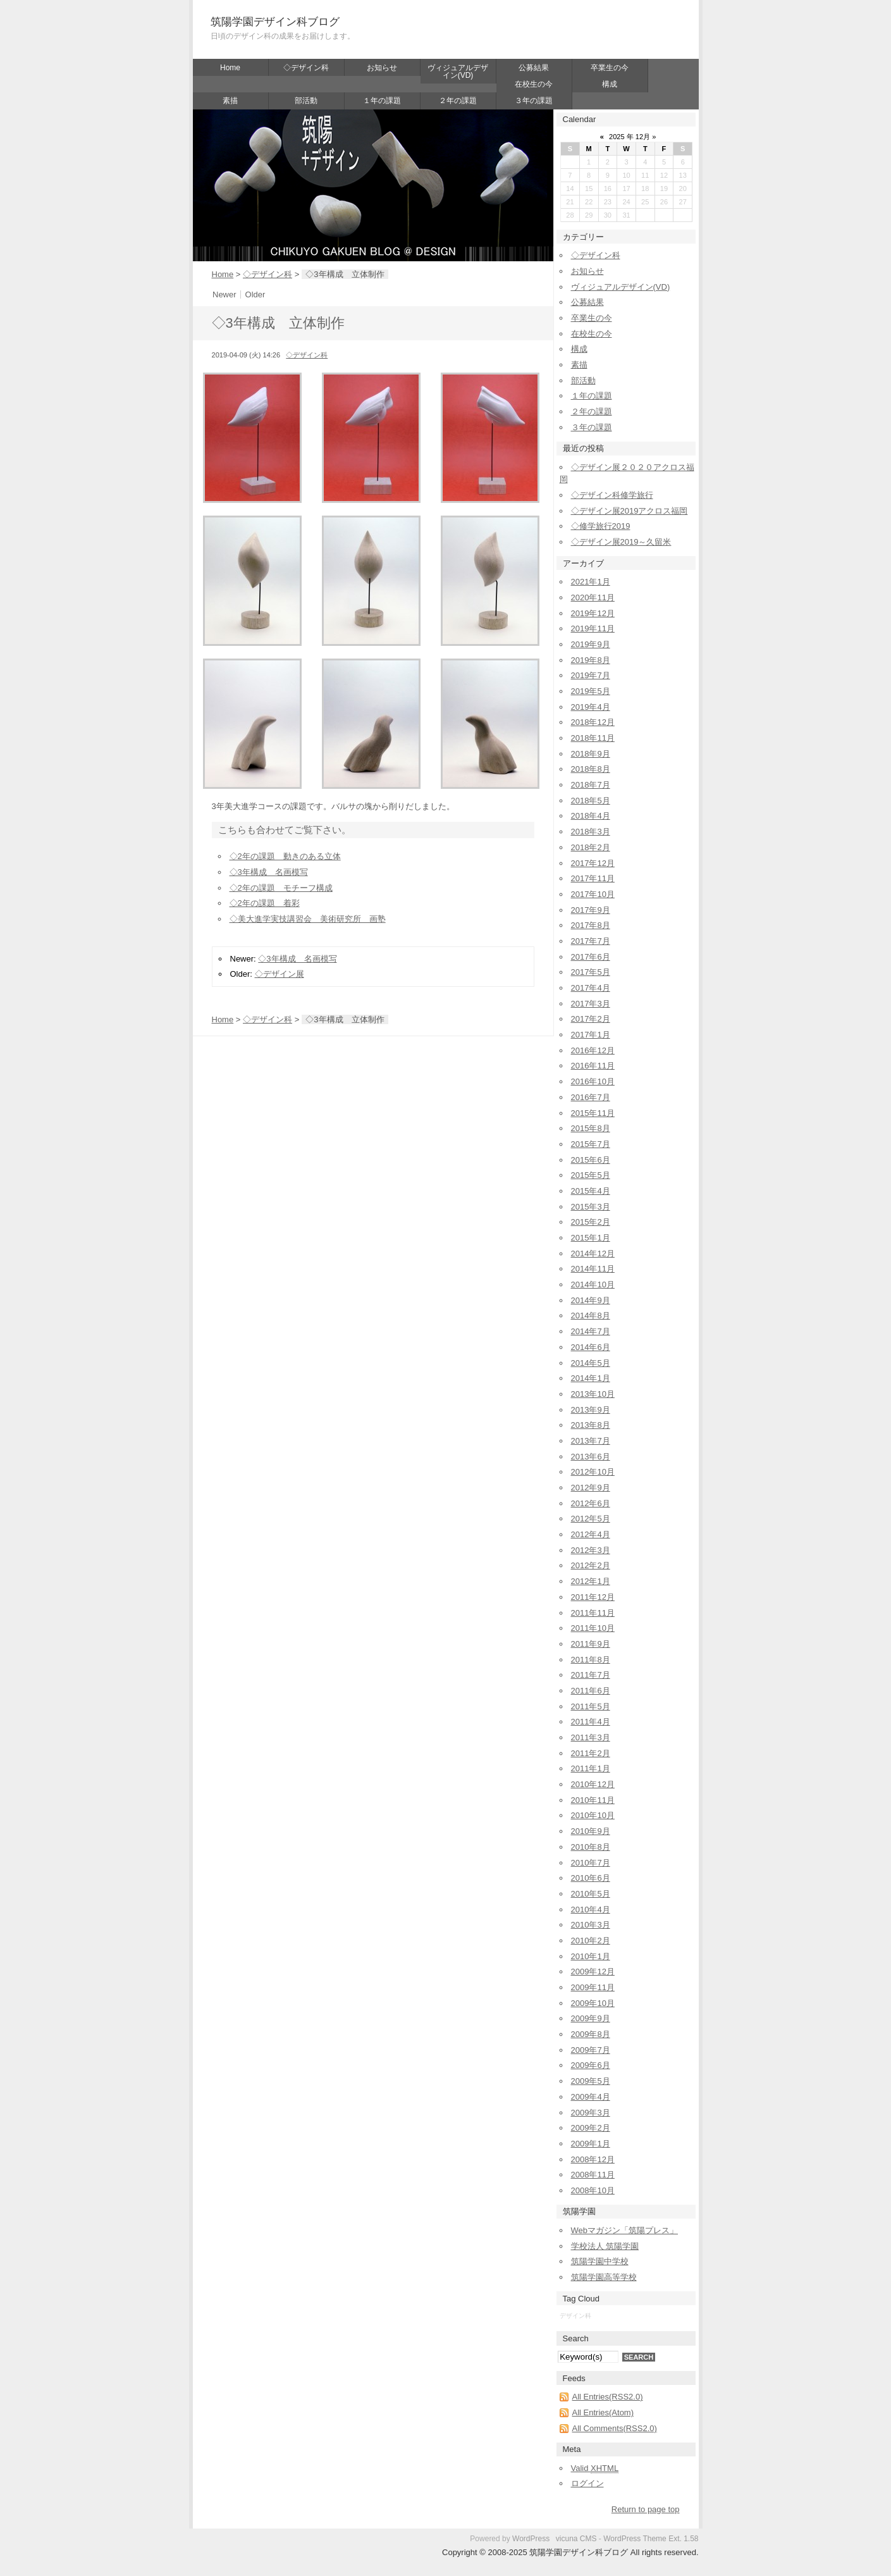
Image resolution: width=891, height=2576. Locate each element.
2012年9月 (590, 1487)
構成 (609, 84)
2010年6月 (590, 1878)
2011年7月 (590, 1675)
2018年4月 (590, 815)
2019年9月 (590, 644)
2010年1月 (590, 1956)
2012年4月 (590, 1534)
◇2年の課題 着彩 (265, 903)
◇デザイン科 (306, 67)
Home (230, 67)
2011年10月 (593, 1628)
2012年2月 (590, 1565)
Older (255, 294)
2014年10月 (593, 1284)
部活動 (306, 100)
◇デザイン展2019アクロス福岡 (629, 511)
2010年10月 (593, 1815)
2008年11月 (593, 2174)
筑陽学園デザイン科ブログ (275, 22)
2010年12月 (593, 1784)
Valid (595, 2468)
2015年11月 (593, 1113)
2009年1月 (590, 2143)
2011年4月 (590, 1721)
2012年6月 (590, 1503)
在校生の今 (534, 84)
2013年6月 (590, 1456)
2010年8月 (590, 1847)
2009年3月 (590, 2112)
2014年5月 (590, 1363)
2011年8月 (590, 1659)
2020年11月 (593, 597)
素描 (230, 100)
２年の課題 (458, 100)
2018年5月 (590, 800)
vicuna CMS (576, 2538)
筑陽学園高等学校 (604, 2277)
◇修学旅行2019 (600, 526)
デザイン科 (575, 2315)
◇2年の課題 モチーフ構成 (281, 888)
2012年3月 (590, 1550)
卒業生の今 (610, 67)
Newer (224, 294)
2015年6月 (590, 1160)
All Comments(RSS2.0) (614, 2428)
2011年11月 (593, 1613)
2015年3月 (590, 1206)
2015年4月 (590, 1191)
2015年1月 (590, 1237)
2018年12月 (593, 722)
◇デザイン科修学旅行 (612, 495)
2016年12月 (593, 1050)
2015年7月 (590, 1144)
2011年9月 (590, 1644)
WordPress (531, 2538)
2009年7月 (590, 2050)
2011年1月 (590, 1768)
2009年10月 (593, 2003)
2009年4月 (590, 2097)
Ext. (675, 2538)
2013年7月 (590, 1441)
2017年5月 (590, 972)
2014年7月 (590, 1331)
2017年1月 (590, 1034)
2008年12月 (593, 2159)
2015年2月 (590, 1222)
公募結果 (534, 67)
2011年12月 (593, 1597)
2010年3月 (590, 1924)
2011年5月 (590, 1706)
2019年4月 (590, 707)
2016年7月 (590, 1097)
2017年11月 (593, 878)
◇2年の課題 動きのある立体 (285, 856)
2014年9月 (590, 1300)
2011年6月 (590, 1690)
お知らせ (382, 67)
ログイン (587, 2483)
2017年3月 (590, 1003)
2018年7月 (590, 785)
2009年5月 (590, 2081)
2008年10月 (593, 2190)
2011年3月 (590, 1737)
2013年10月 (593, 1394)
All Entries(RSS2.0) (607, 2396)
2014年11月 (593, 1268)
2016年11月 (593, 1065)
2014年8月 (590, 1315)
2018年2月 (590, 847)
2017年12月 (593, 863)
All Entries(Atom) (603, 2412)
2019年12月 (593, 613)
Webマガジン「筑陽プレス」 (625, 2230)
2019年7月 (590, 675)
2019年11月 (593, 628)
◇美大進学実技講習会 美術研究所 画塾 (308, 919)
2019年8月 (590, 660)
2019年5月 (590, 691)
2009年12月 (593, 1971)
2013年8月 (590, 1425)
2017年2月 (590, 1019)
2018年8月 (590, 769)
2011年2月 (590, 1753)
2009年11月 (593, 1987)
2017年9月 (590, 910)
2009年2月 (590, 2128)
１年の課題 (382, 100)
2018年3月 (590, 831)
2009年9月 (590, 2018)
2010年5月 (590, 1893)
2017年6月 (590, 957)
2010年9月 (590, 1831)
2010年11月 (593, 1800)
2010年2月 (590, 1940)
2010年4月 (590, 1909)
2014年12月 (593, 1253)
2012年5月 (590, 1518)
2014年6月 (590, 1347)
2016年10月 (593, 1081)
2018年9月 (590, 754)
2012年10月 (593, 1472)
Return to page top (645, 2509)
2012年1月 (590, 1581)
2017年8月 (590, 925)
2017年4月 (590, 988)
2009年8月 (590, 2034)
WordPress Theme (635, 2538)
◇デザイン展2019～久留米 (621, 542)
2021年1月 (590, 581)
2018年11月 (593, 738)
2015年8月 (590, 1128)
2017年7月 (590, 941)
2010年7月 (590, 1862)
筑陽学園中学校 (600, 2261)
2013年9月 (590, 1410)
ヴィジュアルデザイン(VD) (457, 71)
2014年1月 (590, 1378)
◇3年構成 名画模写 (269, 872)
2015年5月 (590, 1175)
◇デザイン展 (279, 974)
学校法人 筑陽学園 (605, 2246)
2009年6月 (590, 2065)
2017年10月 (593, 894)
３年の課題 (534, 100)
